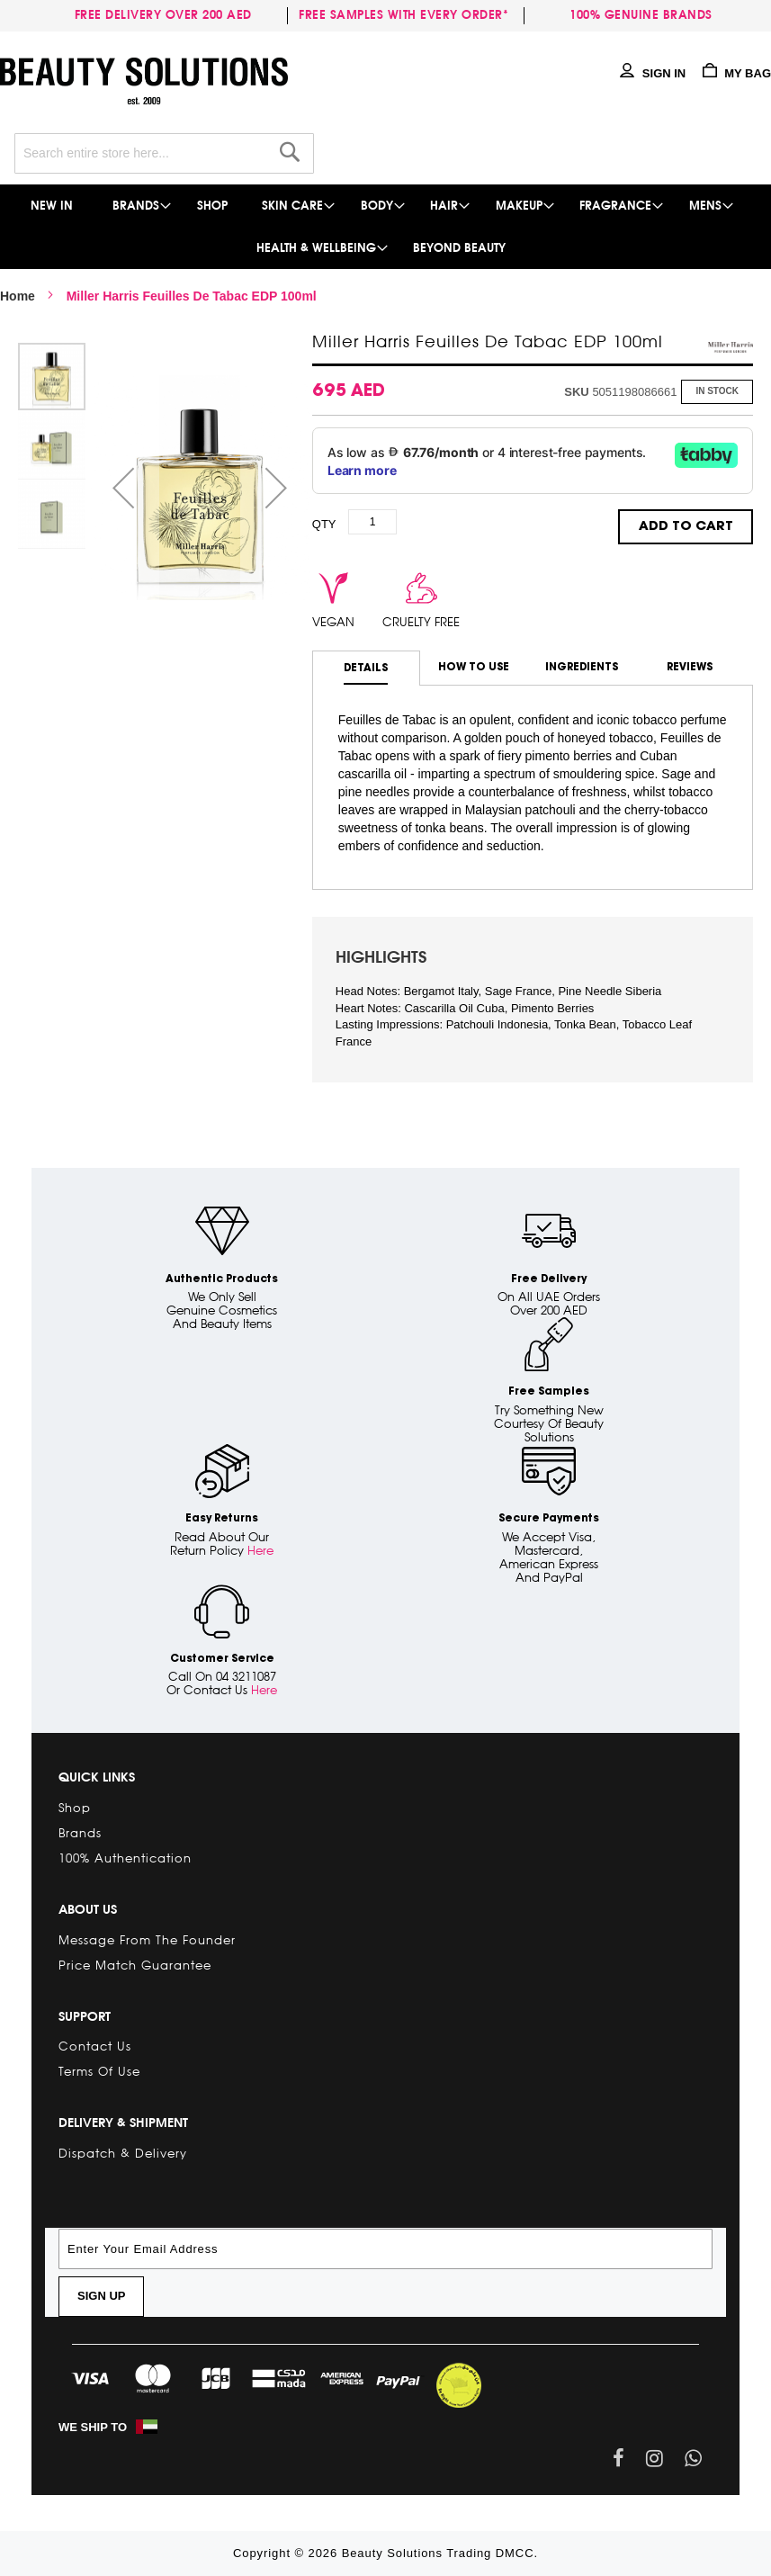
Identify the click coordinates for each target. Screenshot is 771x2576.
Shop (74, 1807)
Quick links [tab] (96, 1777)
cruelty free (421, 622)
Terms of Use (99, 2071)
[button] (123, 488)
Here (260, 1550)
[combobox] (164, 153)
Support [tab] (84, 2016)
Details (366, 668)
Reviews (690, 667)
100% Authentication (125, 1858)
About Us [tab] (87, 1909)
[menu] (385, 226)
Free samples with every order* (403, 14)
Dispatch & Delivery (122, 2153)
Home (17, 296)
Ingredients (581, 667)
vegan (333, 622)
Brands (80, 1833)
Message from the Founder (147, 1940)
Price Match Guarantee (134, 1965)
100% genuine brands (641, 14)
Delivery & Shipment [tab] (123, 2122)
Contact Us (94, 2046)
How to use (473, 667)
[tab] (366, 668)
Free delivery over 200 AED (167, 14)
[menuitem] (53, 205)
